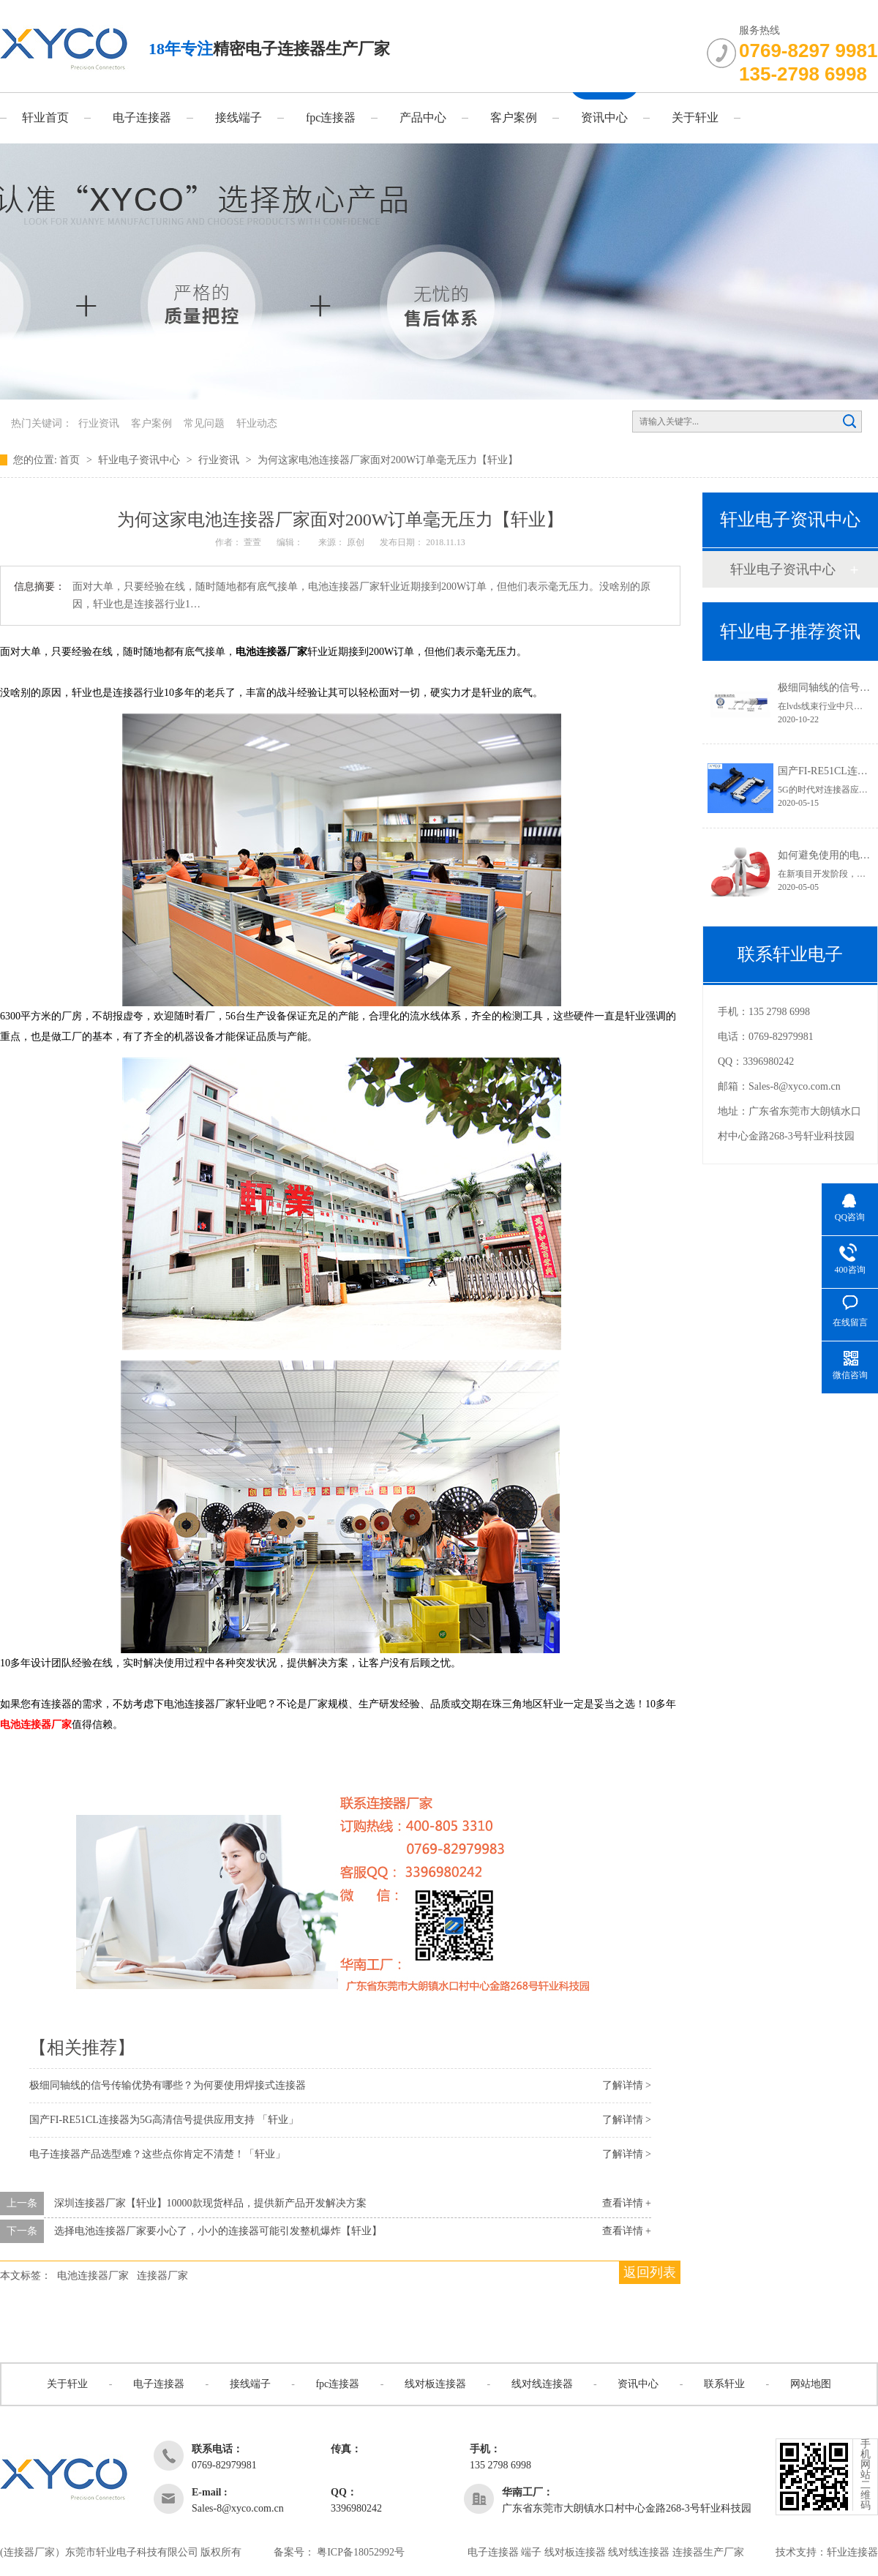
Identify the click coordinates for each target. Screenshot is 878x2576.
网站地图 (810, 2383)
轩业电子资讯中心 (140, 459)
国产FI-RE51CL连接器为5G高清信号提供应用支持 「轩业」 (164, 2119)
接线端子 (238, 117)
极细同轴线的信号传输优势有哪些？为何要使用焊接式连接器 (167, 2085)
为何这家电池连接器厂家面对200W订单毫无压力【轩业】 (388, 459)
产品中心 (422, 117)
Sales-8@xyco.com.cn (794, 1086)
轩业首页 (45, 117)
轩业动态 (256, 423)
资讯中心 (604, 117)
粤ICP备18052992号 (361, 2552)
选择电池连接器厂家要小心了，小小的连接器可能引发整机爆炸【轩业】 (218, 2230)
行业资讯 (98, 423)
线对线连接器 (542, 2383)
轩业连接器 (852, 2552)
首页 (71, 459)
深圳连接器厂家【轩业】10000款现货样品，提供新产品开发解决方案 (210, 2203)
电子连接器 (142, 117)
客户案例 (513, 117)
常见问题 (204, 423)
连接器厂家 (162, 2275)
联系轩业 (724, 2383)
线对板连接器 (435, 2383)
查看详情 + (626, 2203)
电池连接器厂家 (36, 1724)
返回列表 (649, 2272)
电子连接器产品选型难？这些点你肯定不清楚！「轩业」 (157, 2154)
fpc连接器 (331, 117)
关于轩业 (695, 117)
